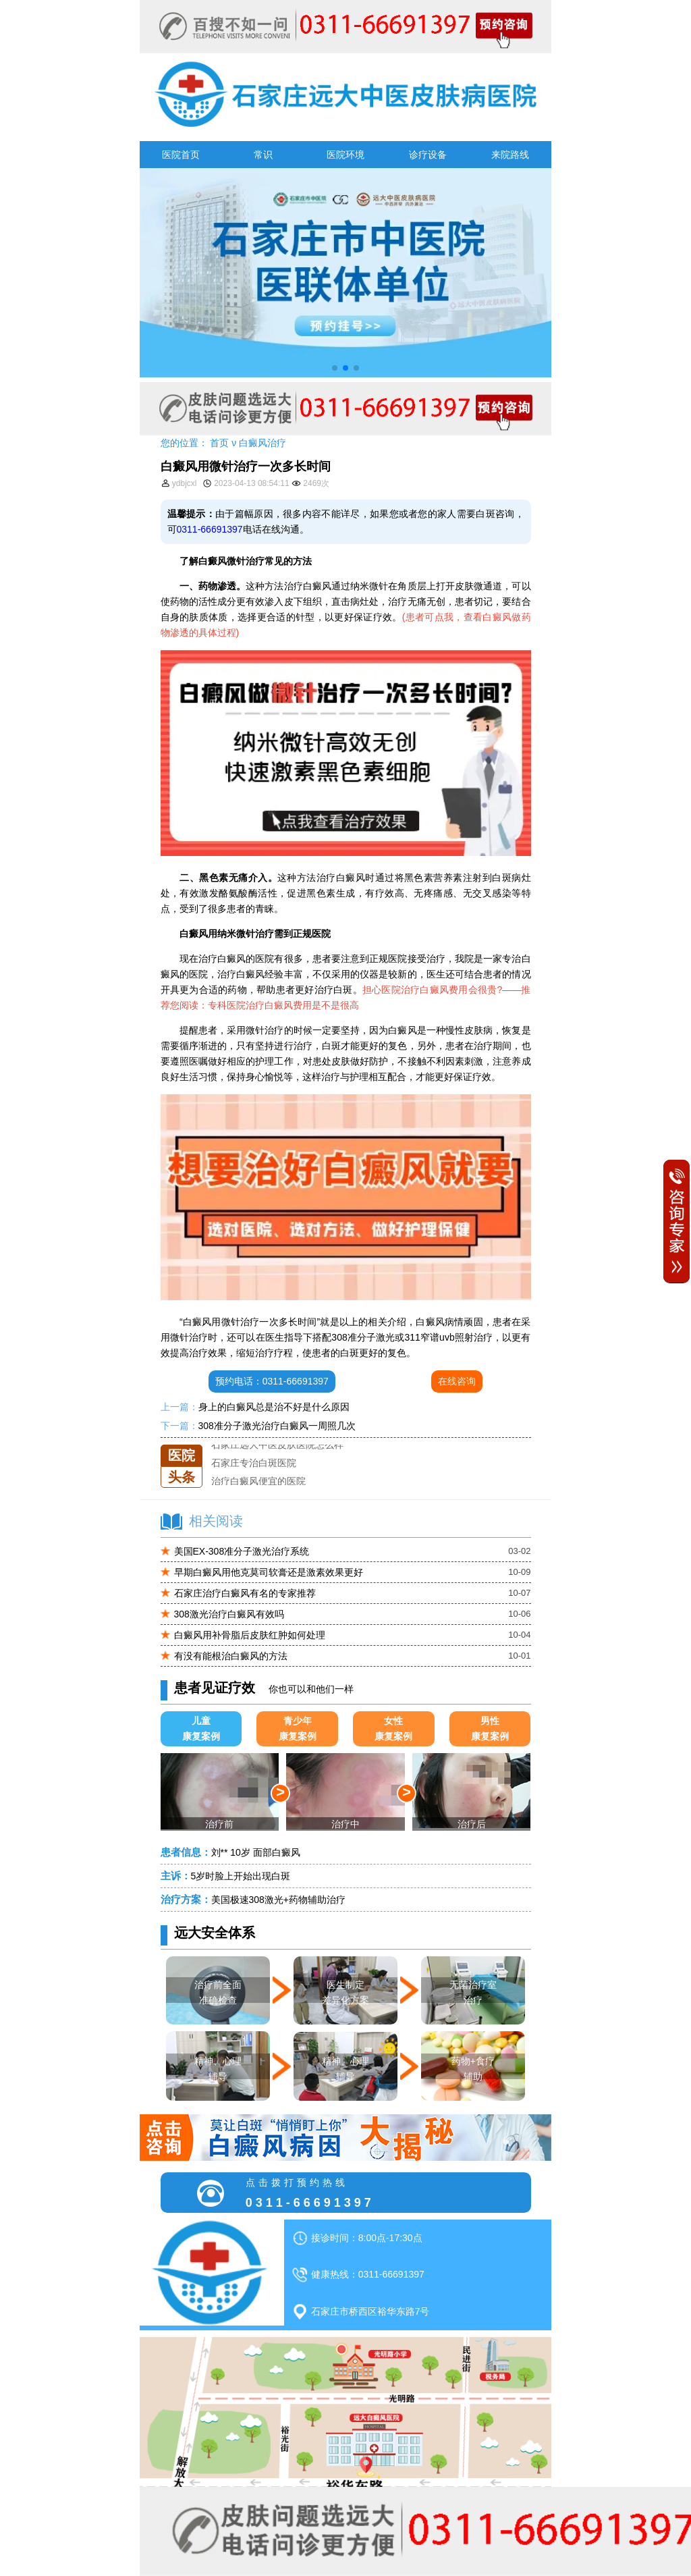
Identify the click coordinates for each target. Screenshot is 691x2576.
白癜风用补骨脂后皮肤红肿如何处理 (249, 1635)
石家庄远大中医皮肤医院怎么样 (277, 1444)
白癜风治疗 (262, 442)
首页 (219, 442)
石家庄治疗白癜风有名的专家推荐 (245, 1593)
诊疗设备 (428, 154)
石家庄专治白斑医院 (253, 1462)
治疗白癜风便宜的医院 (258, 1481)
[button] (334, 368)
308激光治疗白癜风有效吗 (229, 1614)
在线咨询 (457, 1381)
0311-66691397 (210, 529)
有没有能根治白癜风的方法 (230, 1656)
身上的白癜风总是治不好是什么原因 (274, 1406)
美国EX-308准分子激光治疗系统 (242, 1551)
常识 (263, 154)
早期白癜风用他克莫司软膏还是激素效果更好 (268, 1572)
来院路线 (510, 154)
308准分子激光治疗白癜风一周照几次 (277, 1425)
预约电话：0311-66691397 (272, 1381)
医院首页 (181, 154)
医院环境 (345, 154)
